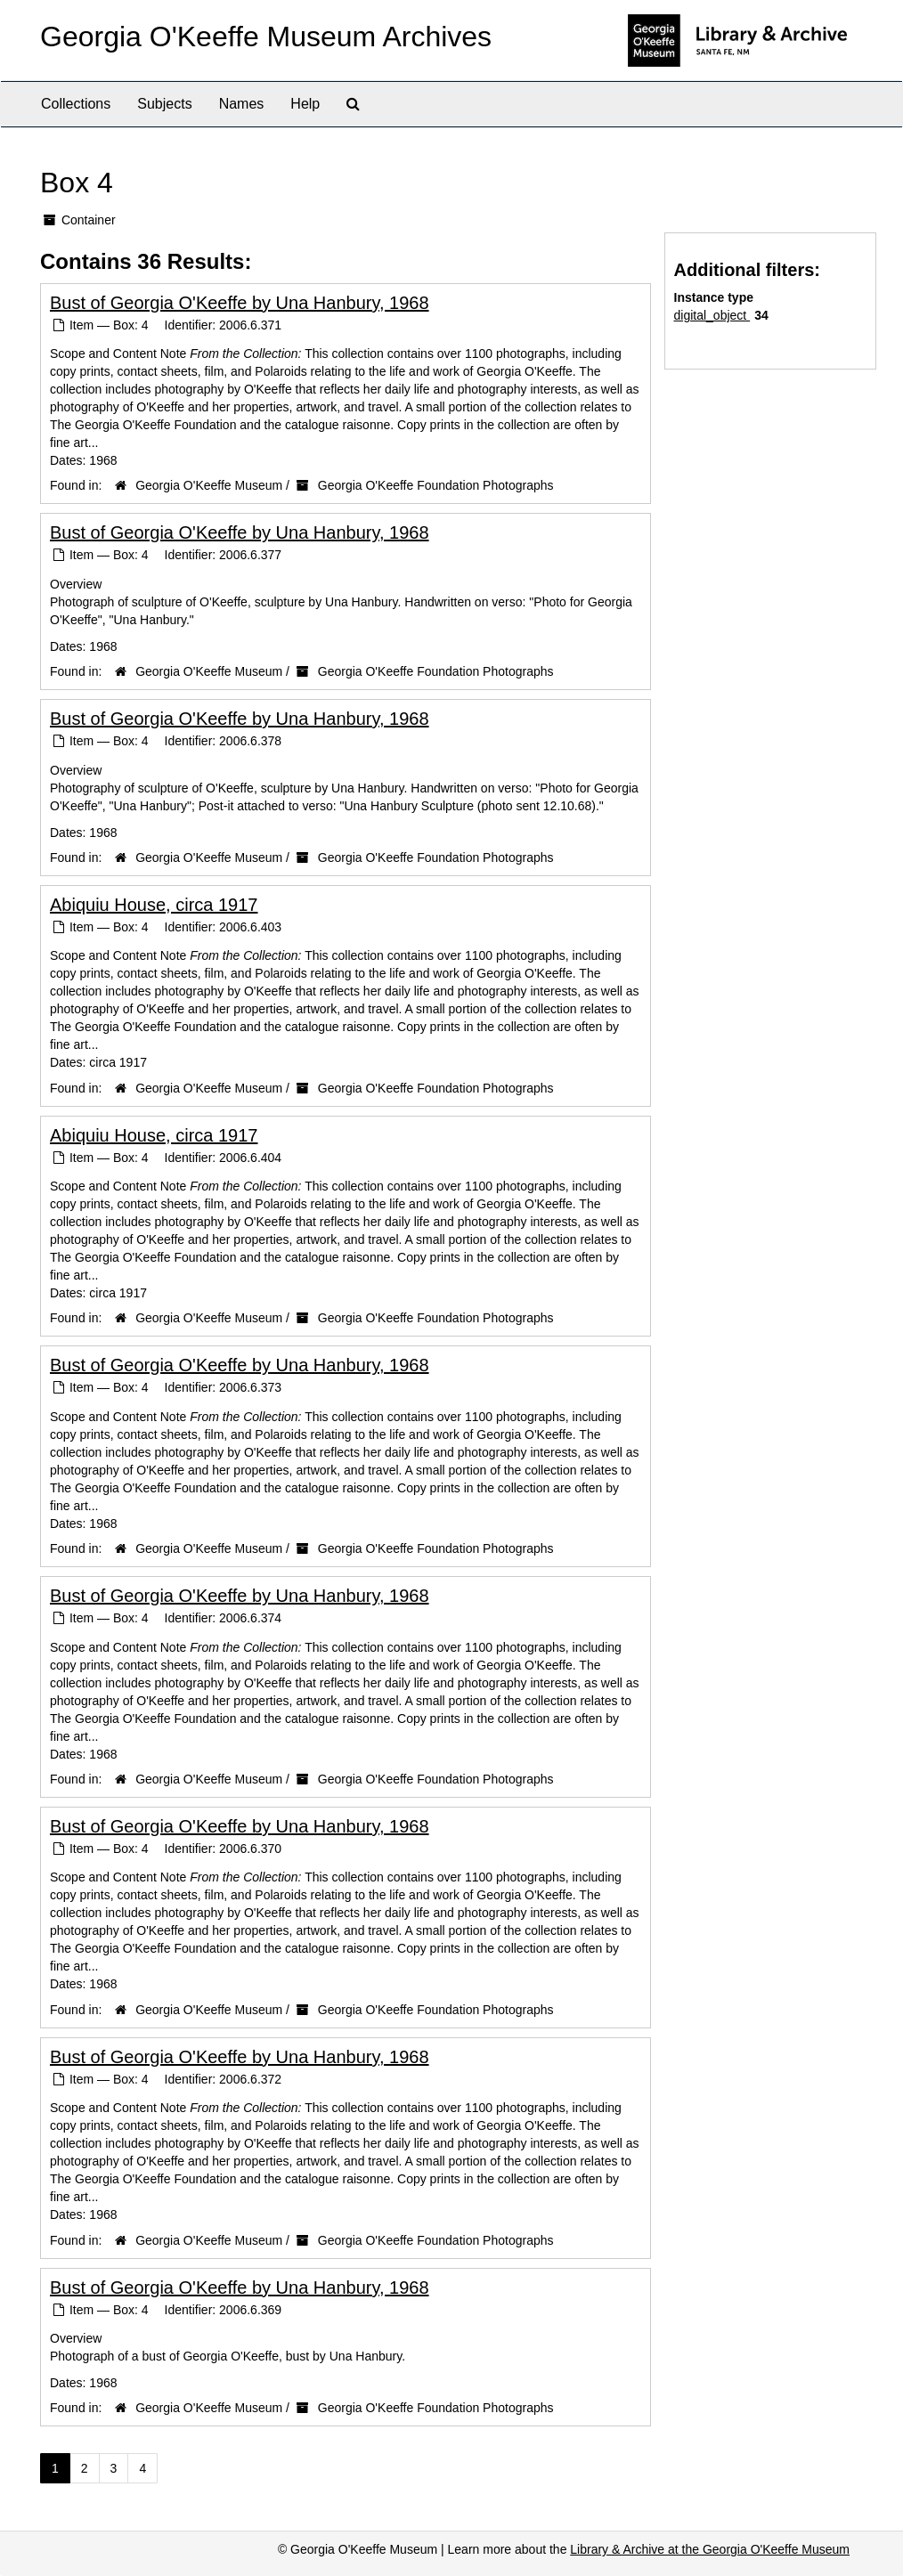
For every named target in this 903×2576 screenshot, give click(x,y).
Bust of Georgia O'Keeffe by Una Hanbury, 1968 (239, 303)
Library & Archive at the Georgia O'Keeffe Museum (710, 2549)
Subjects (164, 103)
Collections (75, 103)
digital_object (712, 315)
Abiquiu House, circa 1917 (153, 904)
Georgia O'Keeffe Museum (208, 485)
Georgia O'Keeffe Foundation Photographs (436, 485)
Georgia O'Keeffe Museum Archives (266, 36)
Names (241, 103)
